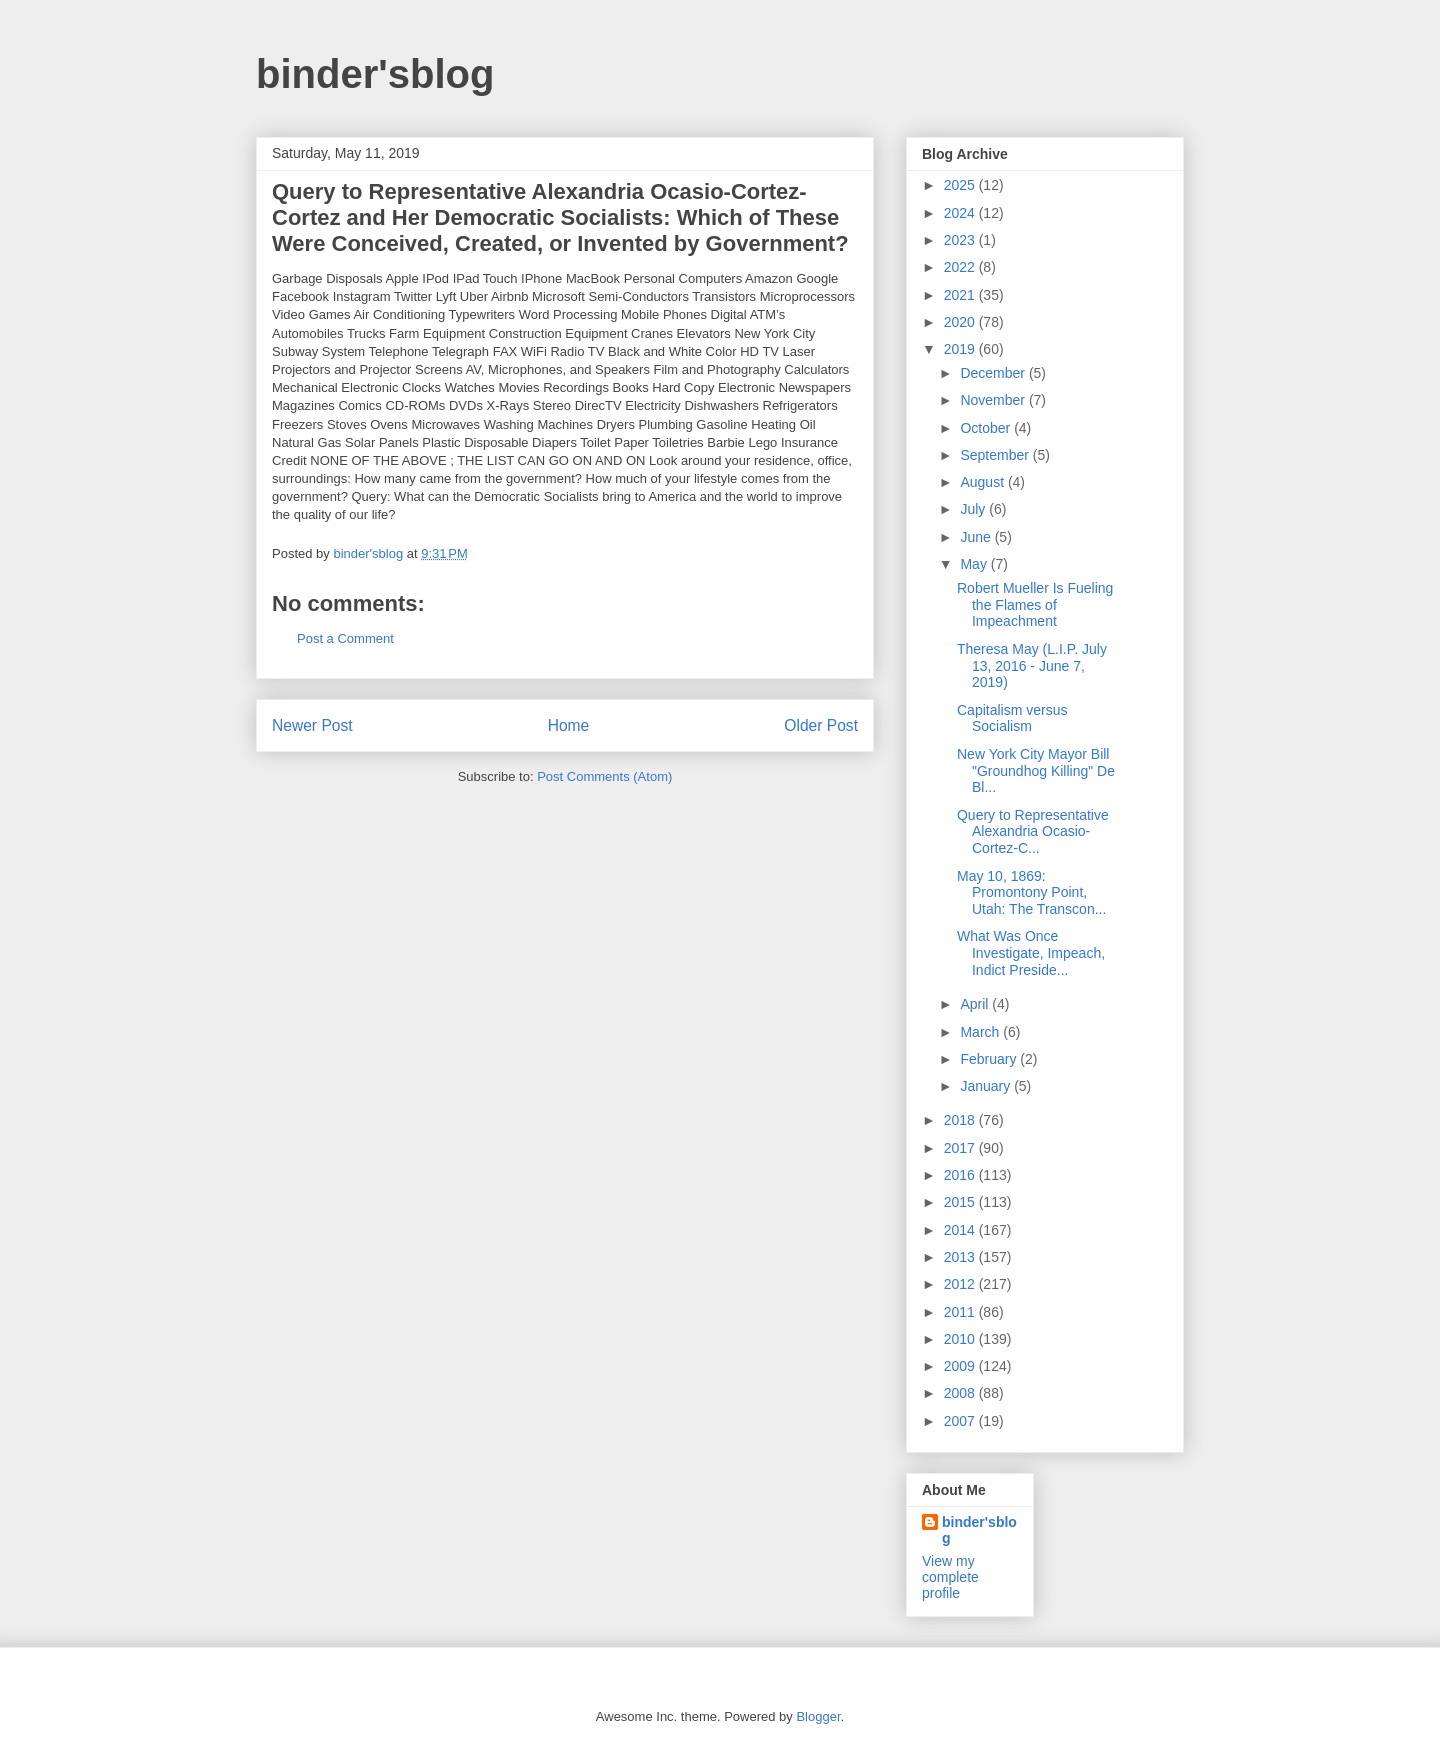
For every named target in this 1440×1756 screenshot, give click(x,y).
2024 (961, 213)
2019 (961, 349)
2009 (961, 1366)
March (981, 1032)
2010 (961, 1339)
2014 (961, 1230)
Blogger (818, 1716)
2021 (961, 295)
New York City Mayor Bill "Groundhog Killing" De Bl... (1036, 771)
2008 (961, 1393)
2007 (961, 1421)
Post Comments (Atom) (604, 776)
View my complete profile (950, 1577)
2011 (961, 1312)
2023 (961, 240)
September (996, 455)
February (990, 1059)
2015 (961, 1202)
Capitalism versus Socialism (1012, 718)
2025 (961, 185)
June (977, 537)
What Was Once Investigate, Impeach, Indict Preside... (1031, 953)
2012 (961, 1284)
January (987, 1086)
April (976, 1004)
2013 (961, 1257)
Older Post (821, 725)
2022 (961, 267)
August (983, 482)
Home (569, 725)
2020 (961, 322)
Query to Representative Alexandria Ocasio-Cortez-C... (1033, 832)
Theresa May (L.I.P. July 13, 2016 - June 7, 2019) (1032, 666)
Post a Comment (345, 638)
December (994, 373)
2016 (961, 1175)
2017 (961, 1148)
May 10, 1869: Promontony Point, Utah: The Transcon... (1031, 893)
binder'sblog (375, 74)
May (975, 564)
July (974, 509)
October (987, 428)
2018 (961, 1120)
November (994, 400)
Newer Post (312, 725)
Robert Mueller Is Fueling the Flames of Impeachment (1035, 605)
